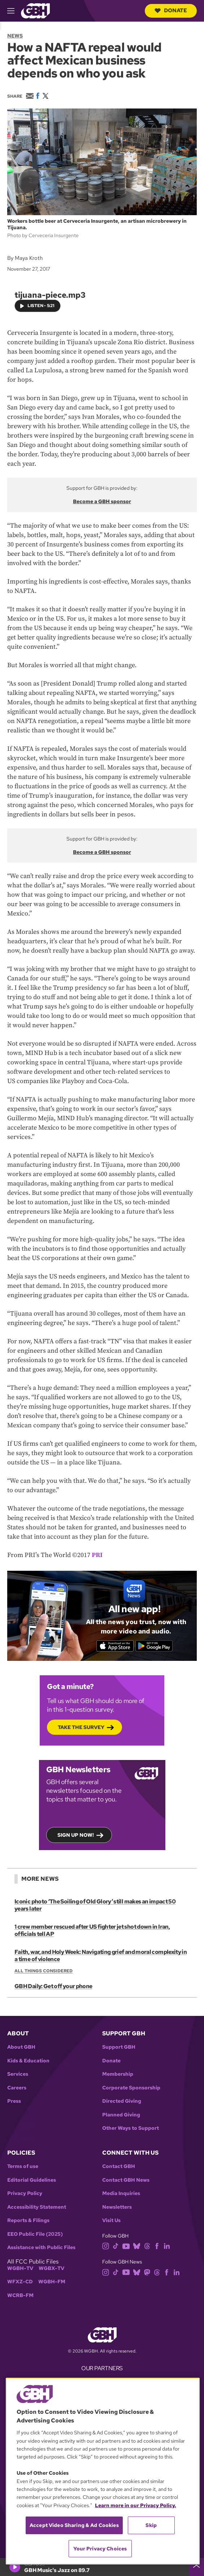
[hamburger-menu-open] (14, 11)
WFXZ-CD (20, 2282)
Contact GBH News (125, 2180)
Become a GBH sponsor (102, 501)
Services (17, 2074)
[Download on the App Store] (115, 1646)
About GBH (21, 2047)
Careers (16, 2088)
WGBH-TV (20, 2268)
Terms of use (22, 2166)
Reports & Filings (28, 2220)
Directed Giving (121, 2101)
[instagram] (105, 2245)
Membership (117, 2074)
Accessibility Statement (36, 2207)
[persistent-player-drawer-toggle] (196, 2567)
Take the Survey (81, 1727)
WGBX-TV (51, 2268)
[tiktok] (116, 2245)
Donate (171, 10)
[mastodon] (147, 2271)
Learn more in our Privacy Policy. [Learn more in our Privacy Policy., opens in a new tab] (135, 2505)
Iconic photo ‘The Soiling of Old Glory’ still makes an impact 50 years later (94, 1905)
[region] (103, 2471)
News (15, 35)
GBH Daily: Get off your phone (53, 1986)
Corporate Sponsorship (131, 2088)
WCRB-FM (20, 2295)
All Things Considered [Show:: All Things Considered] (43, 1971)
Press (14, 2101)
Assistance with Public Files (41, 2247)
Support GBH (118, 2047)
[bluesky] (136, 2245)
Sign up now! (75, 1835)
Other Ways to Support (130, 2128)
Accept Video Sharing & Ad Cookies (74, 2525)
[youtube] (126, 2245)
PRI (97, 1555)
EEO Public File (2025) (35, 2234)
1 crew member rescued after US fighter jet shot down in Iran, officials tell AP (92, 1930)
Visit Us (111, 2220)
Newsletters (117, 2207)
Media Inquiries (121, 2193)
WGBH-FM (51, 2282)
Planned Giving (121, 2115)
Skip (151, 2525)
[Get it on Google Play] (154, 1646)
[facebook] (157, 2245)
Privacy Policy (24, 2193)
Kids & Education (28, 2061)
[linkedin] (167, 2245)
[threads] (147, 2245)
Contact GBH (118, 2166)
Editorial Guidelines (31, 2180)
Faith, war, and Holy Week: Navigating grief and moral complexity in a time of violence (100, 1955)
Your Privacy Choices (100, 2548)
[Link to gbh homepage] (35, 10)
